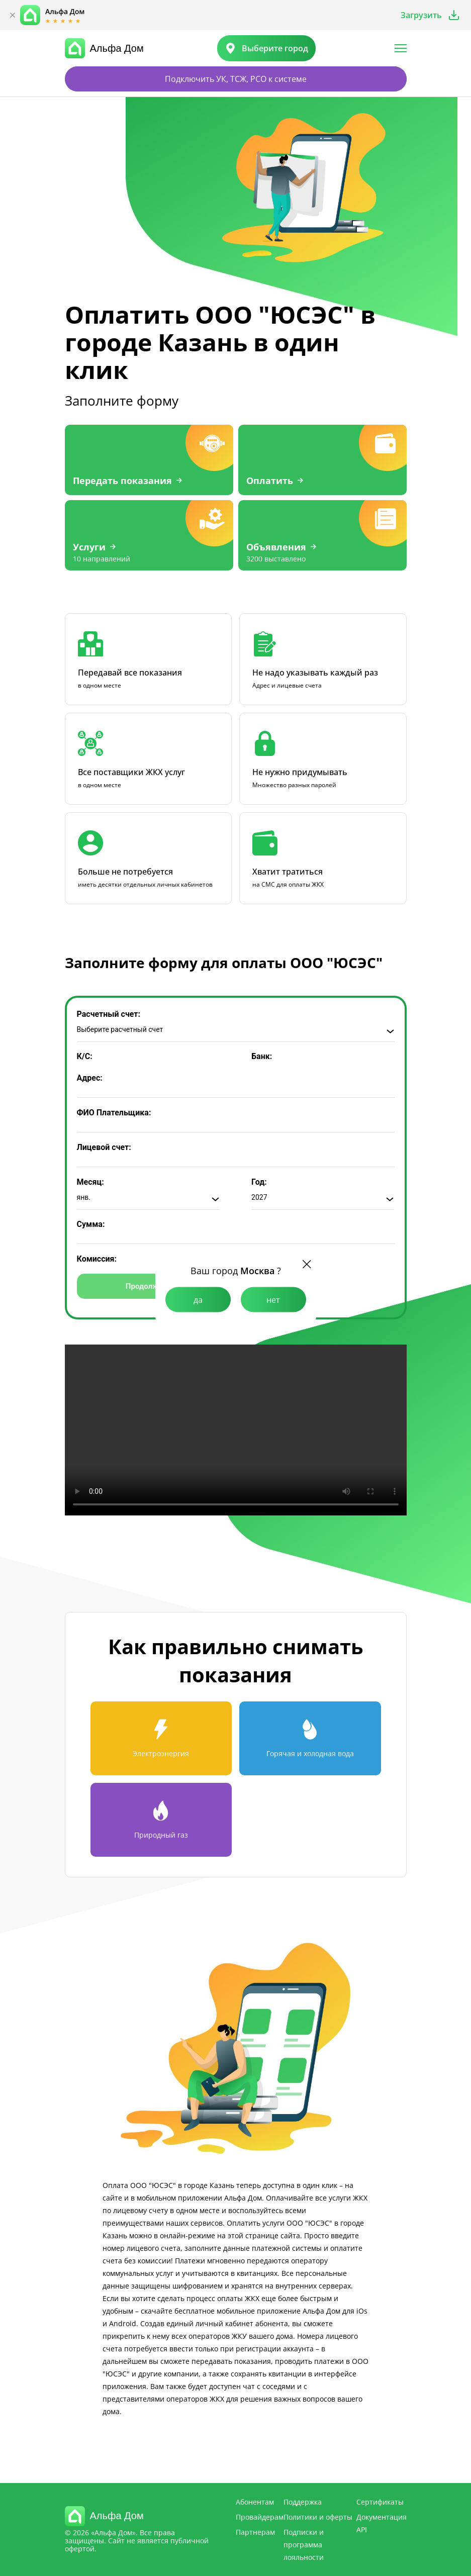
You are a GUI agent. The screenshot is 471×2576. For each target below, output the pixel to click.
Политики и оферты (318, 2517)
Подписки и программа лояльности (304, 2544)
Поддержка (303, 2502)
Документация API (381, 2523)
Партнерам (255, 2532)
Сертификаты (380, 2502)
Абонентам (255, 2502)
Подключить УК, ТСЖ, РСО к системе (236, 78)
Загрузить (421, 15)
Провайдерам (260, 2517)
